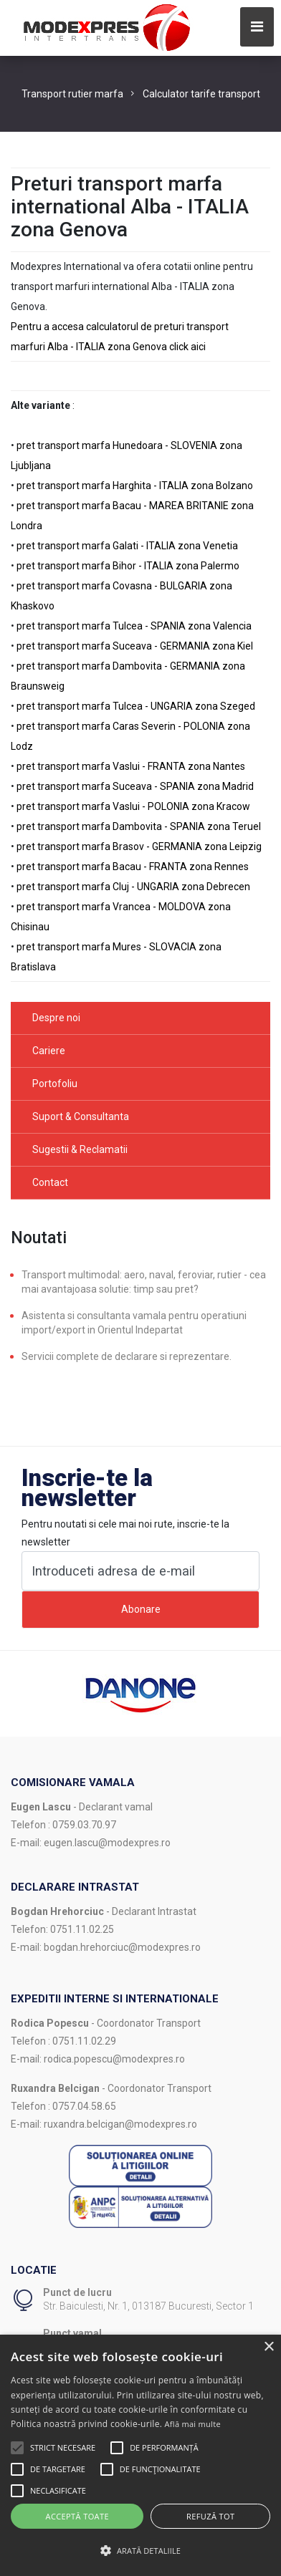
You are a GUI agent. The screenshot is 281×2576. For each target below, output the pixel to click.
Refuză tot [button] (210, 2516)
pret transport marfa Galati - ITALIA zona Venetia (127, 545)
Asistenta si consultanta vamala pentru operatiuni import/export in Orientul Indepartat (134, 1323)
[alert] (140, 2455)
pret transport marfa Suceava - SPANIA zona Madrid (135, 786)
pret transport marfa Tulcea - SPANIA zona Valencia (134, 626)
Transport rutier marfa (72, 94)
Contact (50, 1182)
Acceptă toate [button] (77, 2516)
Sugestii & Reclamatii (80, 1149)
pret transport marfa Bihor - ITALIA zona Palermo (127, 565)
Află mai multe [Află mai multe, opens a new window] (193, 2423)
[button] (17, 2447)
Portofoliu (54, 1083)
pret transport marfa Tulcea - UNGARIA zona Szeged (135, 706)
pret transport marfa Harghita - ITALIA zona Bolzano (134, 485)
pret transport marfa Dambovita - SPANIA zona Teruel (138, 826)
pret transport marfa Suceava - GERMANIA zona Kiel (134, 646)
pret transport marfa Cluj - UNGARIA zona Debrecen (133, 886)
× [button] (268, 2347)
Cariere (48, 1050)
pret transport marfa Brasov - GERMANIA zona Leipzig (139, 846)
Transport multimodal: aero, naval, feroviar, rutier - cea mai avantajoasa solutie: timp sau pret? (144, 1282)
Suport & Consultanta (80, 1116)
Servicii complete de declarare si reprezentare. (127, 1356)
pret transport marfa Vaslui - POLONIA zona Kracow (133, 806)
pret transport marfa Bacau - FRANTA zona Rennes (132, 866)
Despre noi (56, 1017)
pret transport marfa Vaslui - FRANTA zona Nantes (130, 766)
